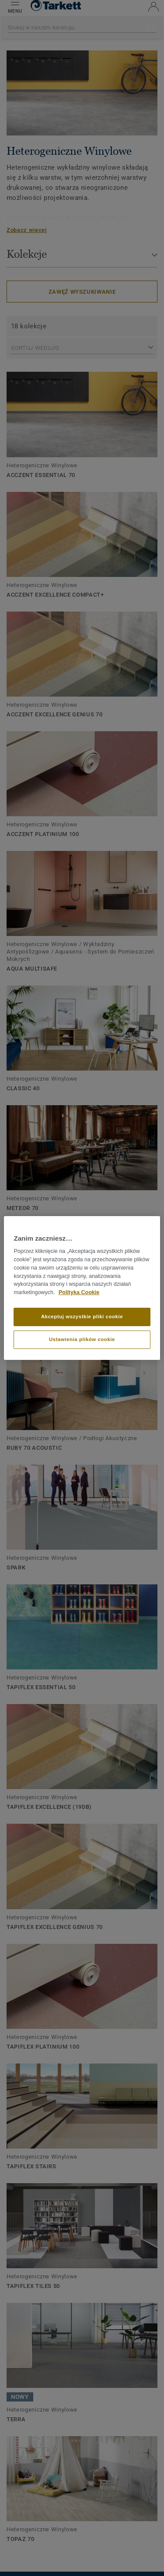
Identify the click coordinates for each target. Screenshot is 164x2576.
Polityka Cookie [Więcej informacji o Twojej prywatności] (79, 1292)
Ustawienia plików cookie (82, 1339)
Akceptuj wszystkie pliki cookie (82, 1316)
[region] (82, 1288)
